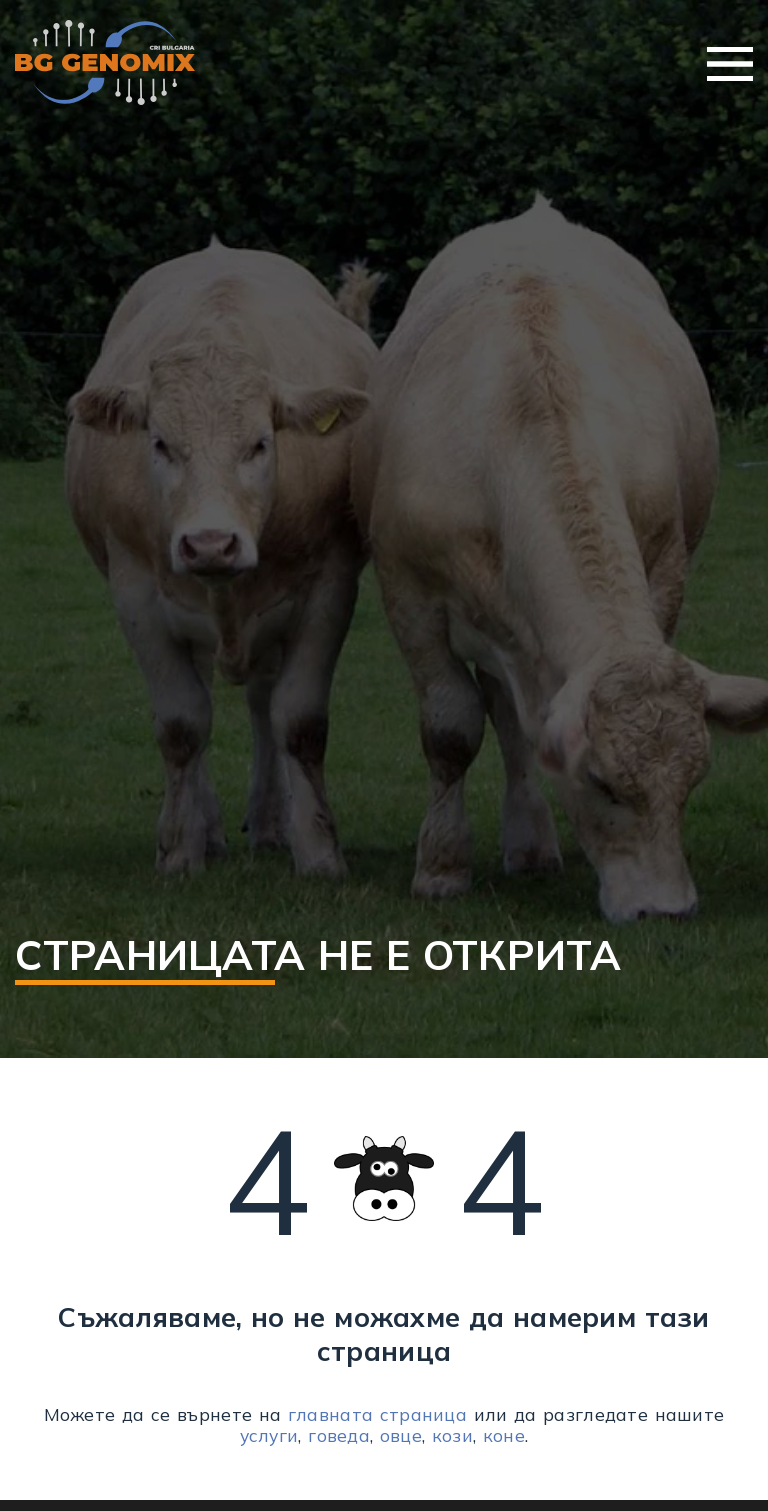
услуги (269, 1435)
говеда (339, 1435)
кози (452, 1435)
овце (401, 1435)
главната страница (377, 1414)
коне (504, 1435)
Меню (730, 64)
